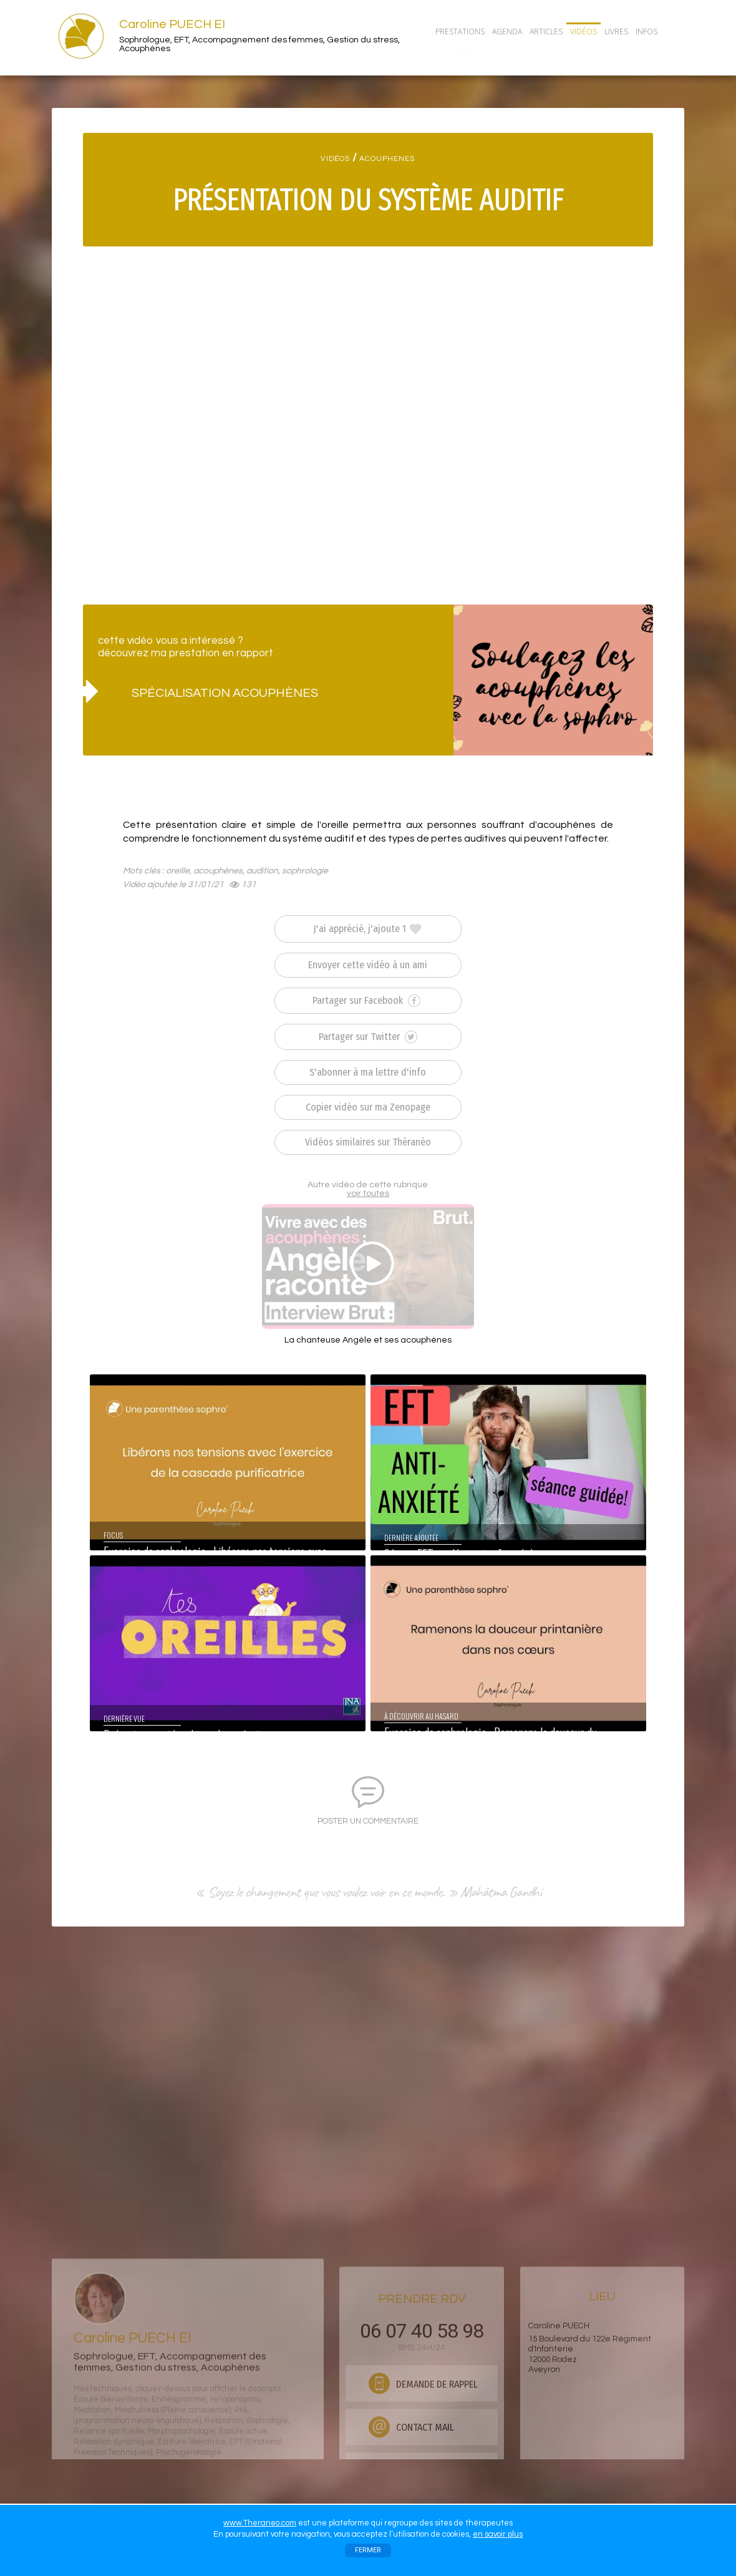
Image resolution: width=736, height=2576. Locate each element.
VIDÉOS (335, 159)
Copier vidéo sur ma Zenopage (368, 1107)
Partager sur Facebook (366, 1000)
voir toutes (368, 1193)
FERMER (368, 2550)
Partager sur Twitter (368, 1037)
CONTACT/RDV (463, 48)
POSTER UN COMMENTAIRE (368, 1821)
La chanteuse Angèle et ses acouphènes (368, 1340)
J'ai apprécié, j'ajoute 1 (367, 929)
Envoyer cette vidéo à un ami (367, 965)
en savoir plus (498, 2534)
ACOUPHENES (387, 159)
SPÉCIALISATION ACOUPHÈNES (225, 692)
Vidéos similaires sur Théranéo (368, 1142)
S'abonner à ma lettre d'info (367, 1072)
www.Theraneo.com (259, 2523)
